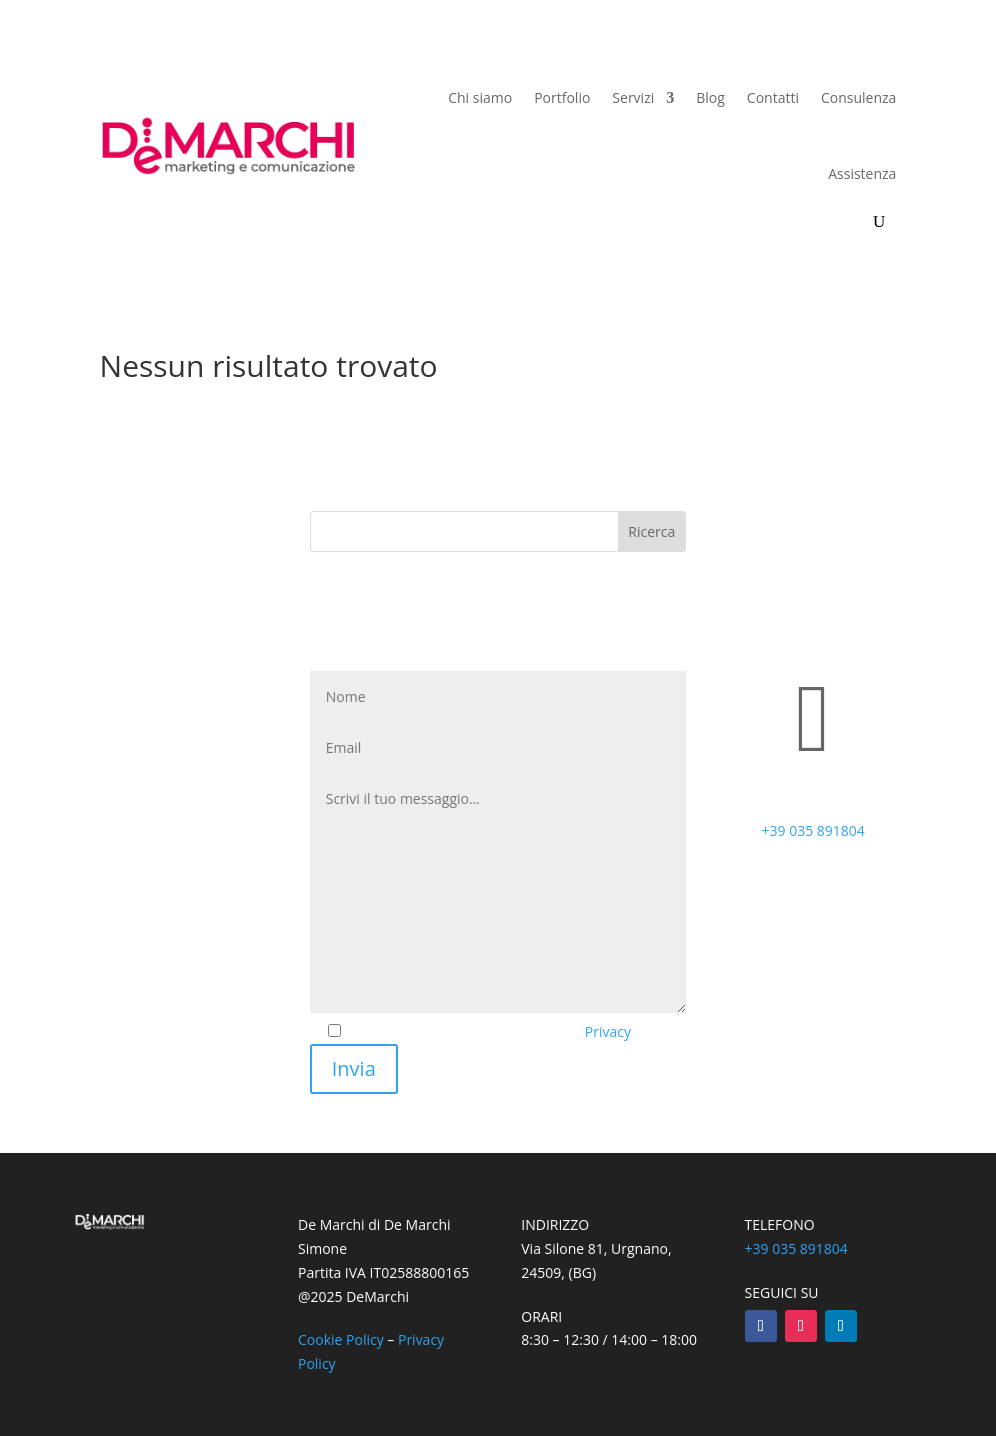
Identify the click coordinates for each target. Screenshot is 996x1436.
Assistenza (862, 173)
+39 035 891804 (813, 830)
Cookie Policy (341, 1339)
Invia (354, 1068)
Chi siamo (480, 97)
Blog (710, 97)
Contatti (773, 97)
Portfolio (562, 97)
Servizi (633, 97)
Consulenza (858, 97)
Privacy (608, 1031)
